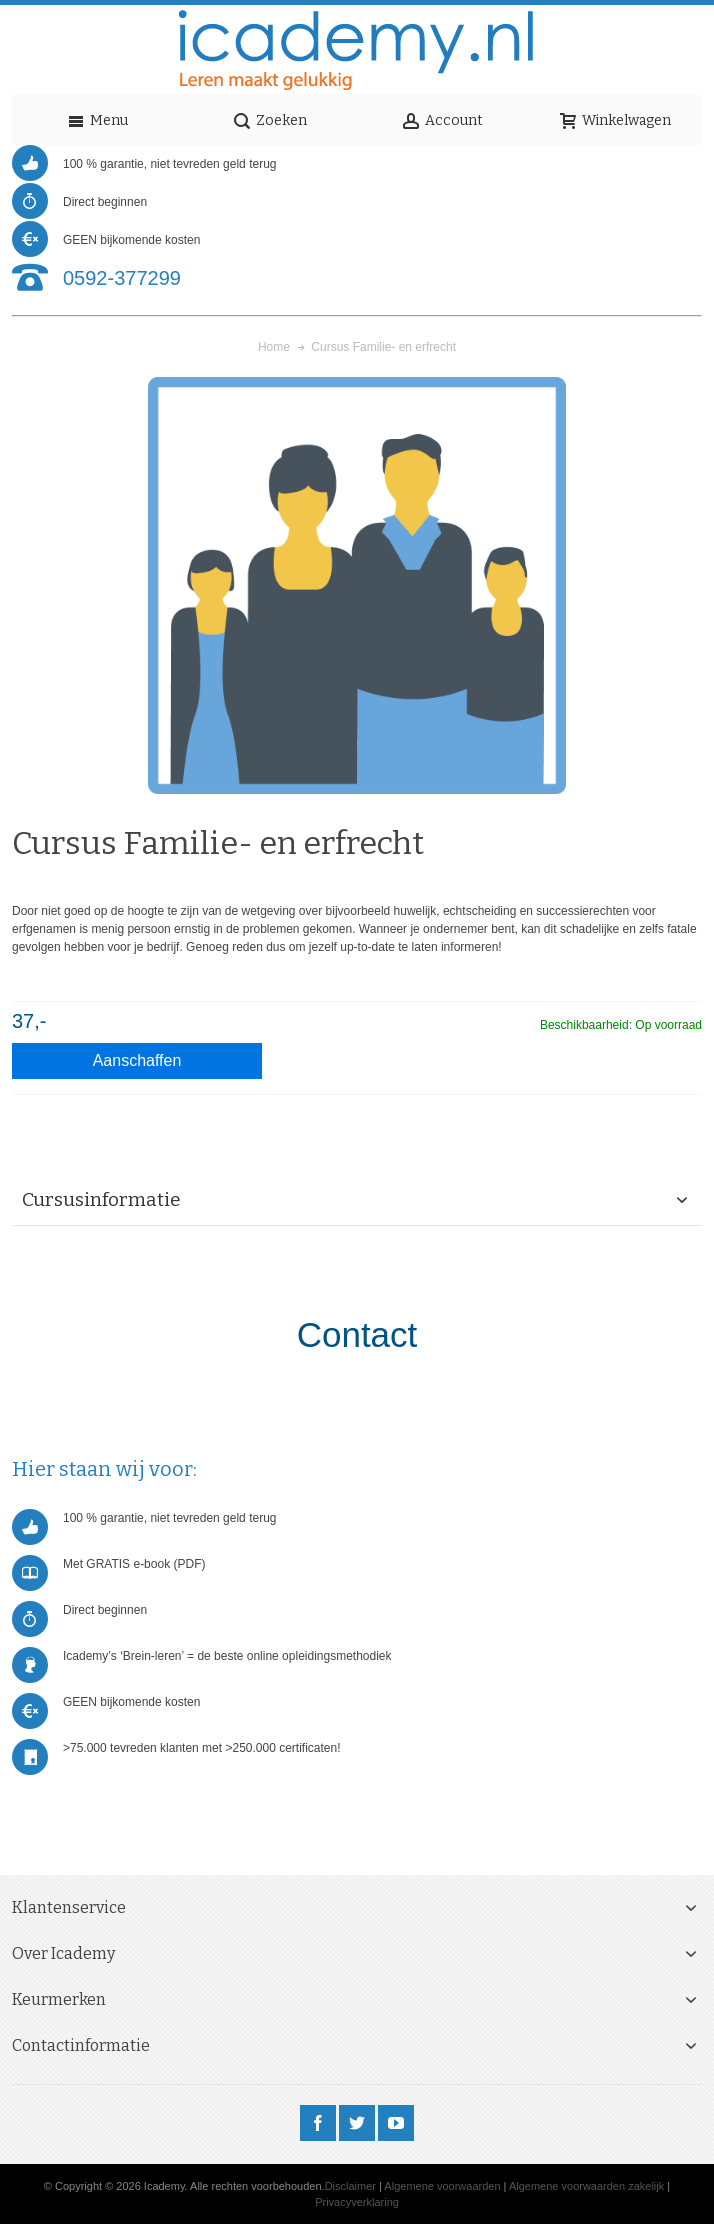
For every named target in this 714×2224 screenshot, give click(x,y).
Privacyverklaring (357, 2202)
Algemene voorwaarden (442, 2186)
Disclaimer (350, 2186)
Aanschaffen (137, 1060)
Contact (357, 1334)
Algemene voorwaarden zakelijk (586, 2186)
